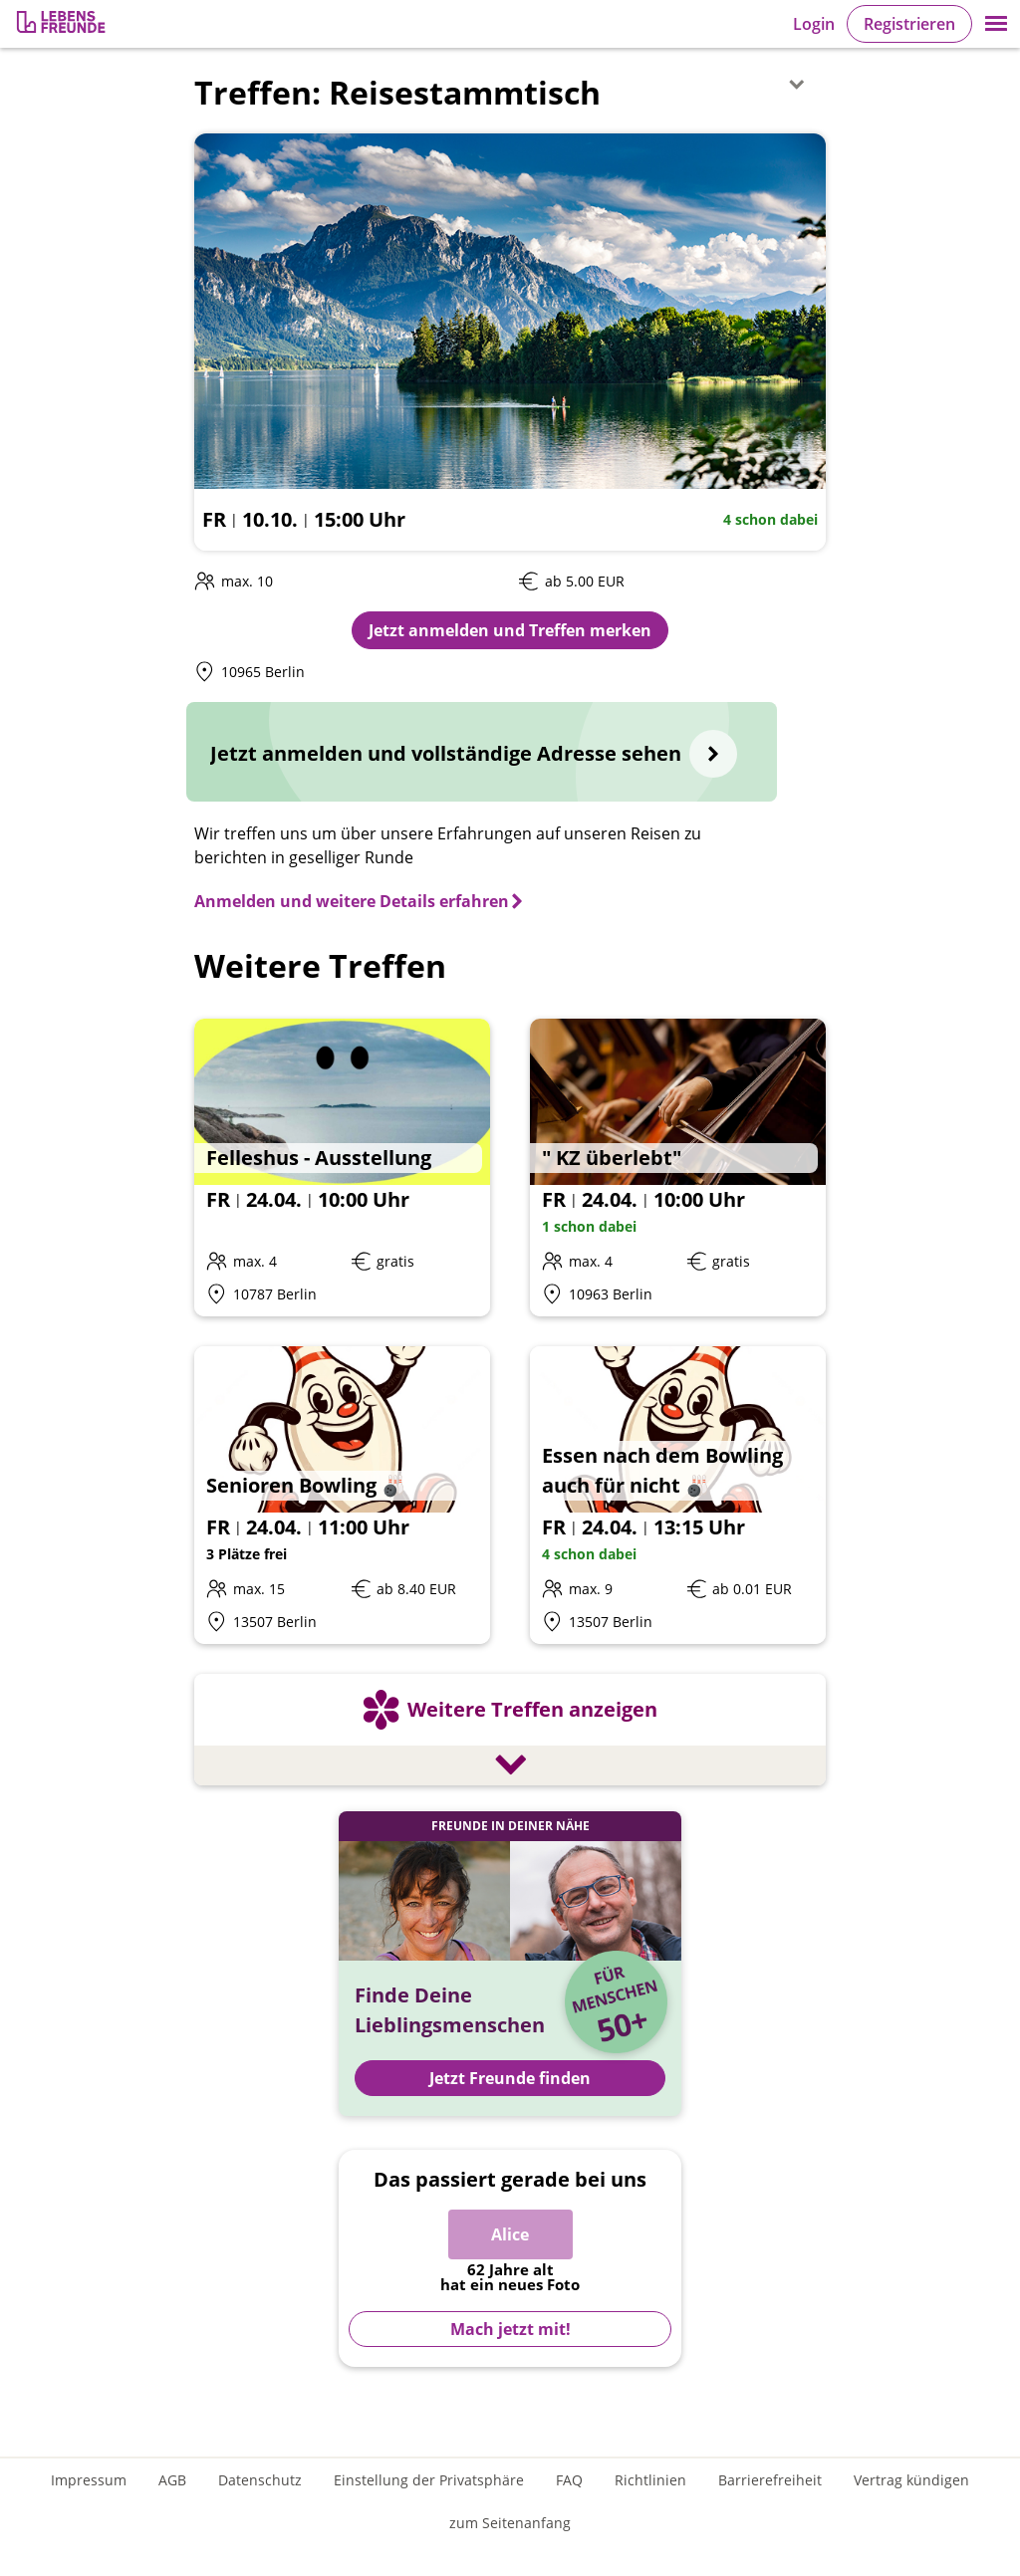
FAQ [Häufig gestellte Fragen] (569, 2479)
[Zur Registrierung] (63, 24)
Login (814, 24)
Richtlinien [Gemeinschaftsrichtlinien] (650, 2479)
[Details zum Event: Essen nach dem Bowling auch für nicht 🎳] (678, 1495)
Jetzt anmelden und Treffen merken (510, 630)
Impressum (89, 2479)
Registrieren (909, 24)
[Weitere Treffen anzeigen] (510, 1732)
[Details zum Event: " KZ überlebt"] (678, 1167)
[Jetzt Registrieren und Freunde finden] (510, 1963)
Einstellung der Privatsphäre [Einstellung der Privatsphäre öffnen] (429, 2479)
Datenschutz (260, 2479)
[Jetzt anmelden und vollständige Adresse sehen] (481, 752)
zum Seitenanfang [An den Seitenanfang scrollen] (510, 2522)
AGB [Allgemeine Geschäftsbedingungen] (172, 2479)
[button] (996, 24)
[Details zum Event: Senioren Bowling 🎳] (342, 1495)
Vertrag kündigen (911, 2479)
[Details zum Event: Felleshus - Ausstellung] (342, 1167)
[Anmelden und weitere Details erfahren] (359, 901)
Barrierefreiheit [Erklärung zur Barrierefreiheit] (770, 2479)
